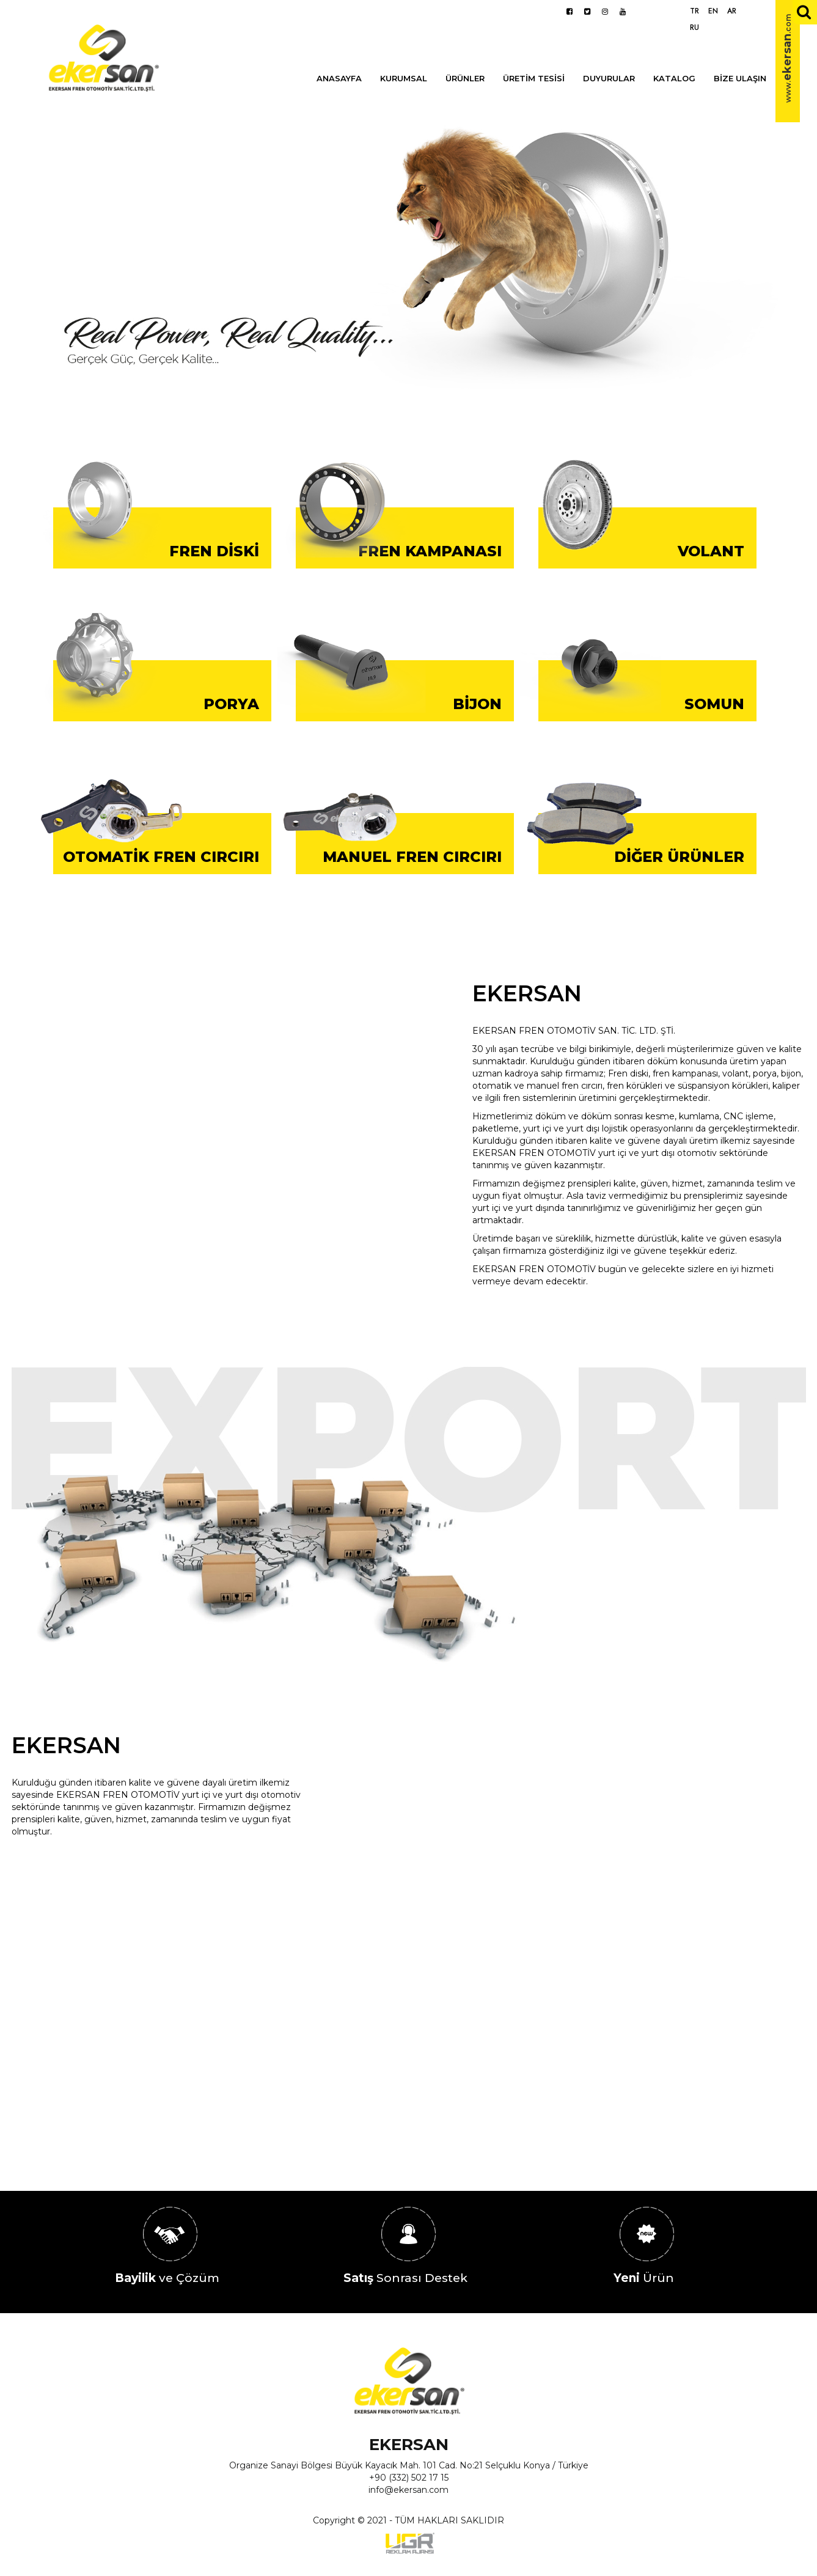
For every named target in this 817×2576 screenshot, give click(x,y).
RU (694, 27)
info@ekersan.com (408, 2489)
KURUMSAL (403, 78)
